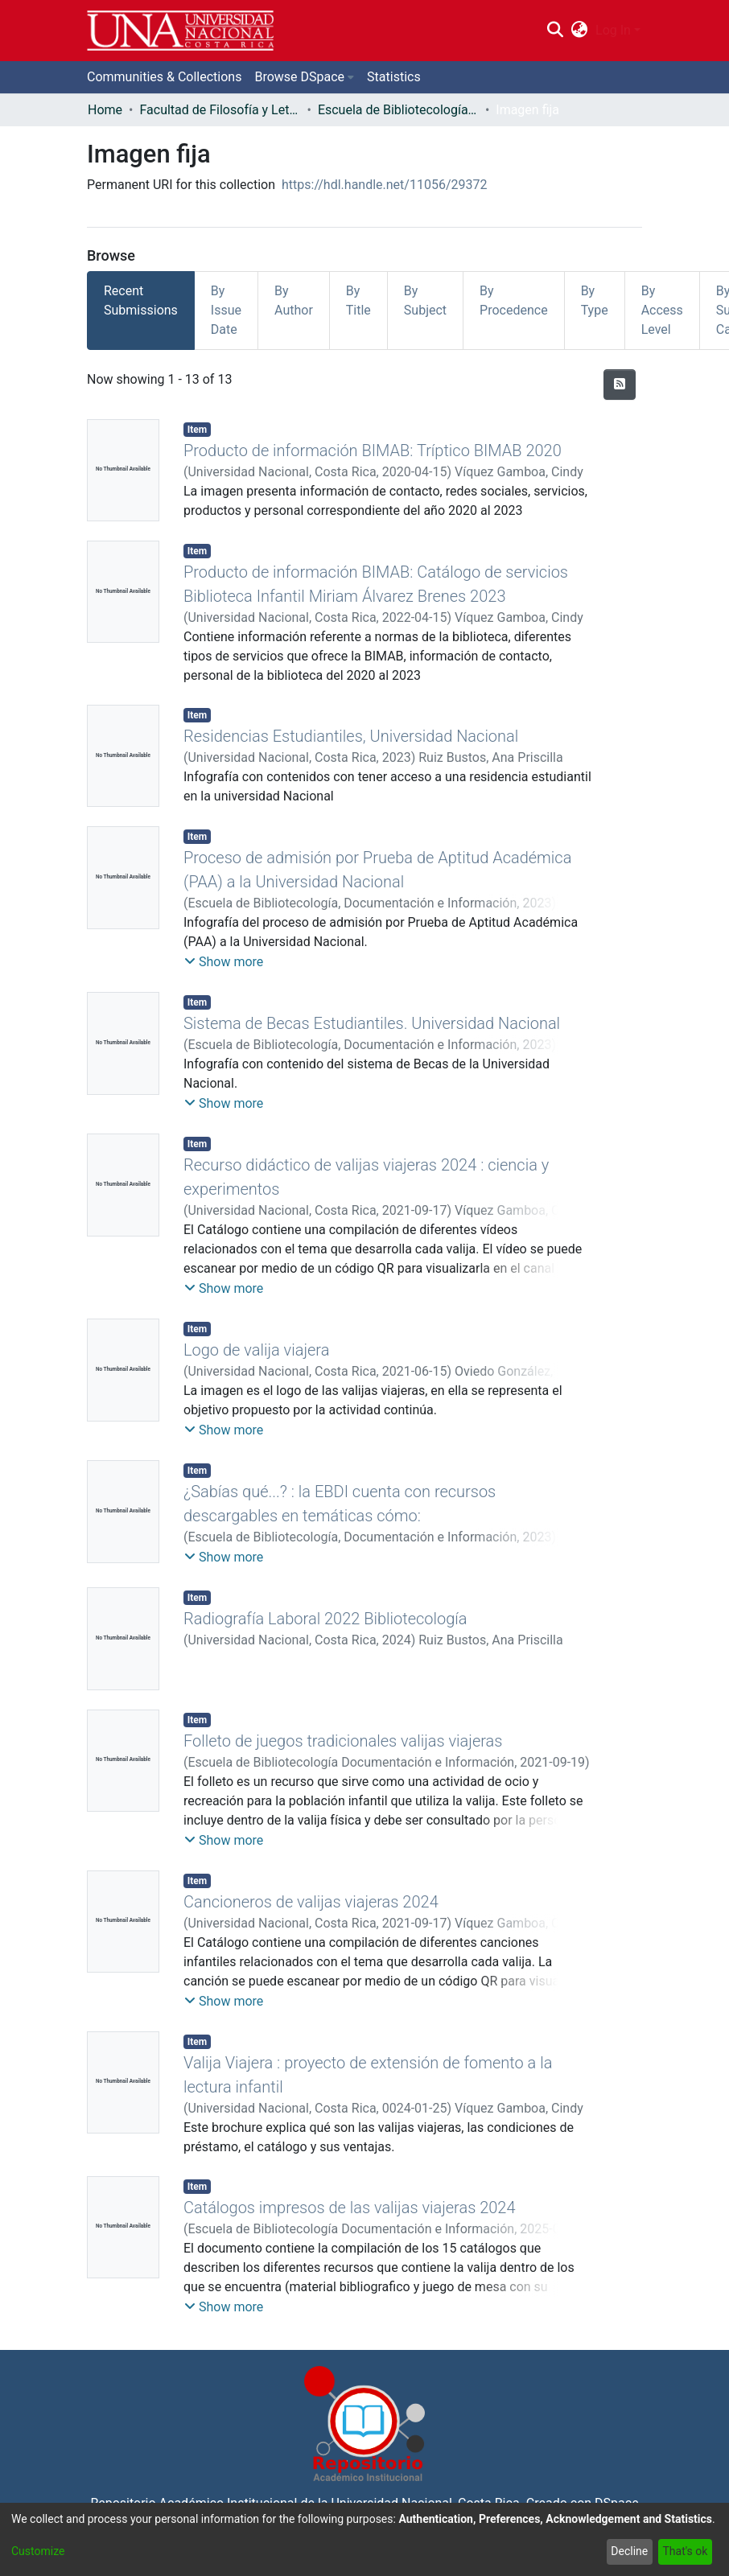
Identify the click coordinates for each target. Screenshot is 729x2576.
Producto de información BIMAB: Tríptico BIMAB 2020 (372, 450)
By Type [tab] (594, 300)
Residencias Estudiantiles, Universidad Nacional (350, 736)
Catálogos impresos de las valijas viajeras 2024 (349, 2207)
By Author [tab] (293, 300)
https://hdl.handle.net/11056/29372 (384, 184)
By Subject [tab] (425, 300)
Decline (629, 2551)
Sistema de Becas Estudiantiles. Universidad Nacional (371, 1023)
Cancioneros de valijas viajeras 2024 (311, 1901)
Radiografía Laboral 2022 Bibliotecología (325, 1618)
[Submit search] (555, 30)
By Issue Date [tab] (226, 310)
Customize (37, 2551)
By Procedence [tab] (514, 300)
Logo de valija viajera (256, 1350)
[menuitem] (580, 30)
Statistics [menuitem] (394, 76)
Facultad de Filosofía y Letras (219, 109)
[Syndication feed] (619, 384)
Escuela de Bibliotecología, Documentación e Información (398, 109)
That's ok (684, 2551)
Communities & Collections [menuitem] (164, 76)
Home (105, 109)
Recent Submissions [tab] (141, 300)
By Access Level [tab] (662, 310)
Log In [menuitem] (613, 30)
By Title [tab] (358, 300)
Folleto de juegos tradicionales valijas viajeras (342, 1741)
